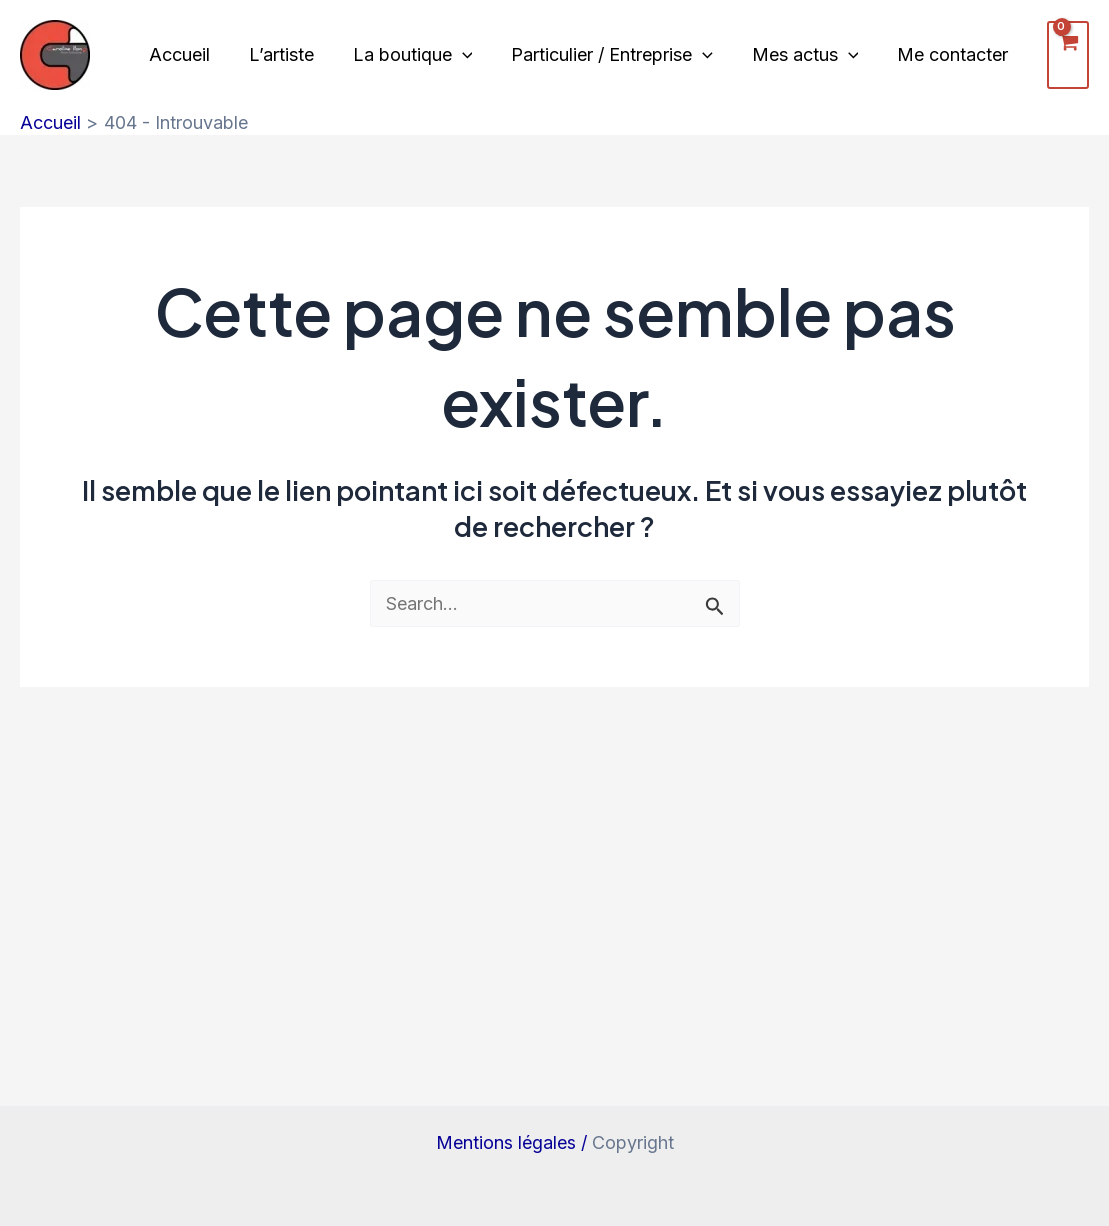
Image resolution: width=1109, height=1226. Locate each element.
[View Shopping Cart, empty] (1052, 55)
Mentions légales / (514, 1142)
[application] (455, 55)
